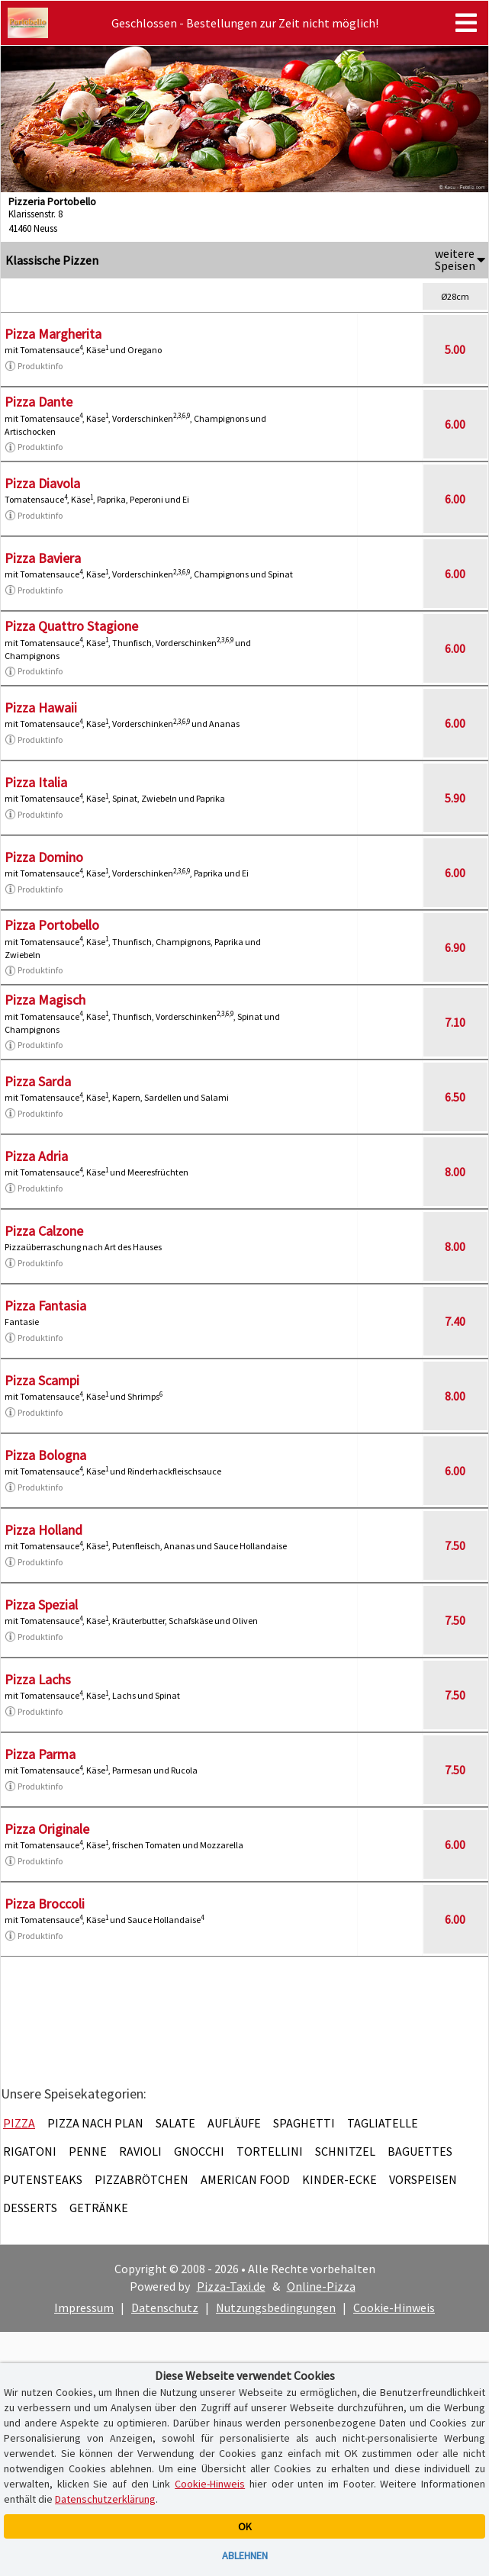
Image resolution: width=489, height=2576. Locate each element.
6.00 (455, 424)
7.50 (455, 1545)
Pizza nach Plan (95, 2123)
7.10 (455, 1022)
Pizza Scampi (42, 1380)
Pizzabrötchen (141, 2179)
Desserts (30, 2207)
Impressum (84, 2307)
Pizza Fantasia (45, 1305)
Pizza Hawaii (41, 707)
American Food (245, 2179)
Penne (88, 2151)
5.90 (455, 798)
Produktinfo (34, 366)
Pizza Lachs (38, 1679)
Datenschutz (164, 2307)
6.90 (455, 947)
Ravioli (140, 2151)
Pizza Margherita (53, 334)
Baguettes (420, 2151)
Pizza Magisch (45, 999)
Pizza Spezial (41, 1604)
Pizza (19, 2123)
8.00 (455, 1171)
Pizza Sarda (38, 1081)
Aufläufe (234, 2123)
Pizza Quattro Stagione (71, 626)
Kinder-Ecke (339, 2179)
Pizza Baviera (43, 558)
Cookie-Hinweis (394, 2307)
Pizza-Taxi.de (231, 2286)
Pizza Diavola (42, 483)
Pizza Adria (36, 1156)
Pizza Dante (38, 401)
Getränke (98, 2207)
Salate (175, 2123)
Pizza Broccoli (45, 1903)
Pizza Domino (44, 857)
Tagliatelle (382, 2123)
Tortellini (269, 2151)
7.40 (455, 1321)
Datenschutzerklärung (105, 2499)
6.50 (455, 1097)
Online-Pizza (321, 2286)
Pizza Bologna (45, 1455)
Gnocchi (199, 2151)
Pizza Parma (40, 1754)
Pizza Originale (47, 1829)
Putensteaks (42, 2179)
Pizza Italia (36, 782)
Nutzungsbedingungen (276, 2307)
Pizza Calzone (44, 1231)
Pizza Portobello (52, 925)
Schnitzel (345, 2151)
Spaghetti (304, 2123)
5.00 (455, 349)
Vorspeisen (423, 2179)
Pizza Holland (43, 1530)
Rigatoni (29, 2151)
